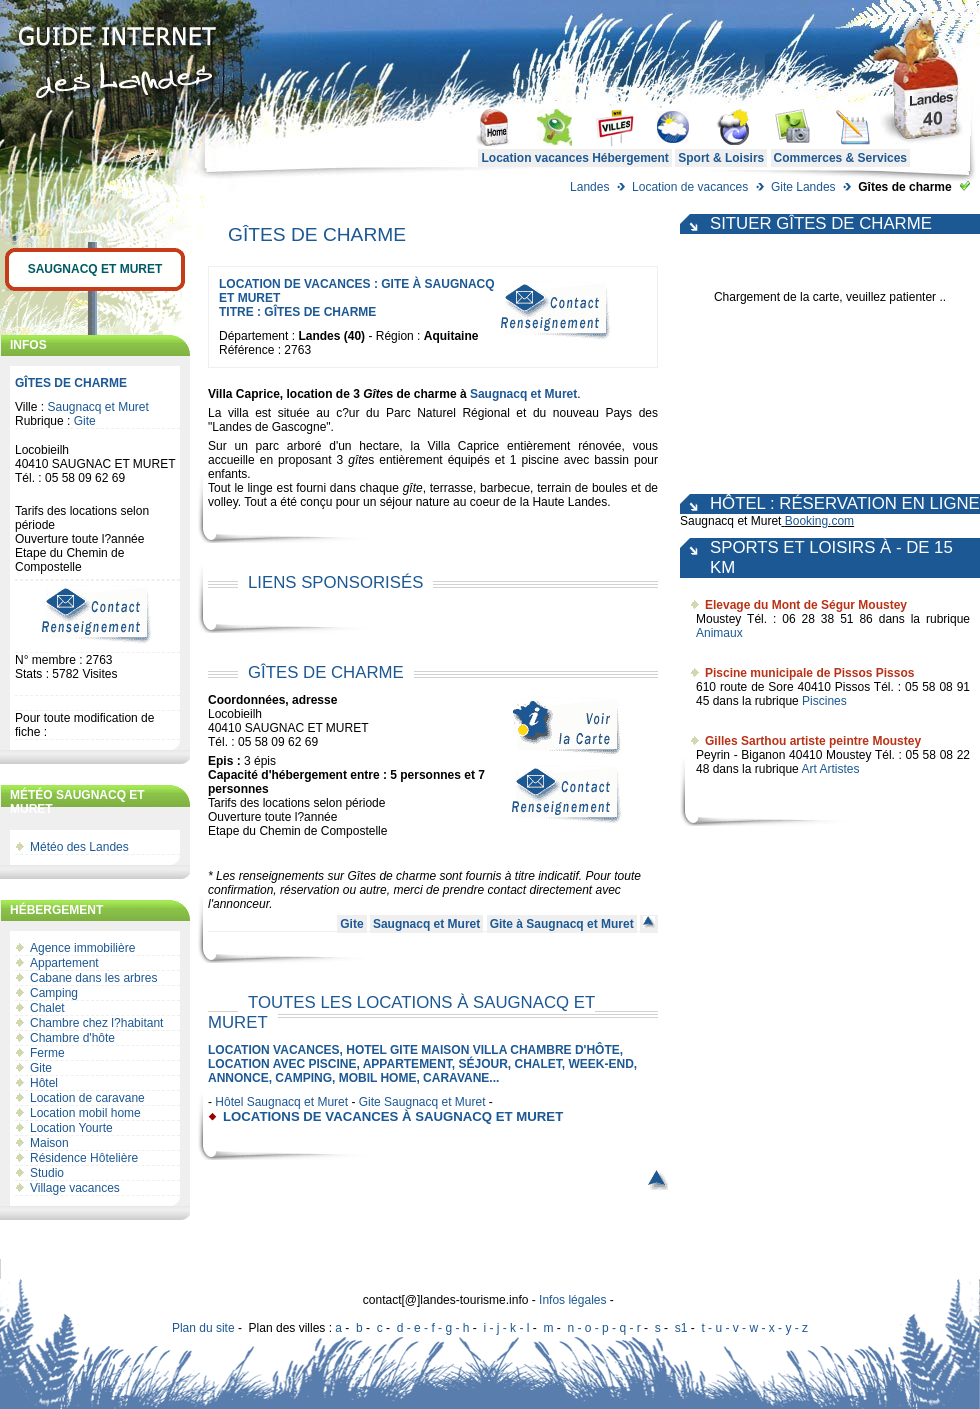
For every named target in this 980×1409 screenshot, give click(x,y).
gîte (358, 460)
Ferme (47, 1053)
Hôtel (44, 1083)
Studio (47, 1173)
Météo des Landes (79, 847)
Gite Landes (803, 187)
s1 (681, 1328)
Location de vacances (690, 187)
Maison (49, 1143)
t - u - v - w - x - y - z (754, 1328)
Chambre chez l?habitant (96, 1023)
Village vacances (75, 1188)
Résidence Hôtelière (84, 1158)
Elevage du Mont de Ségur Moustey (806, 605)
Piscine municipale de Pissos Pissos (809, 673)
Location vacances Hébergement (574, 158)
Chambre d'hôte (72, 1038)
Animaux (719, 633)
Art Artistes (830, 769)
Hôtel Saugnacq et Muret (281, 1102)
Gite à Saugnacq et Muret (562, 924)
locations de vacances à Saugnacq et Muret (393, 1116)
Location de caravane (87, 1098)
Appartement (64, 963)
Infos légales (572, 1300)
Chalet (47, 1008)
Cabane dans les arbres (93, 978)
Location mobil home (85, 1113)
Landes (589, 187)
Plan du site (203, 1328)
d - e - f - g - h (433, 1328)
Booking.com (819, 521)
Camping (54, 993)
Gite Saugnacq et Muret (422, 1102)
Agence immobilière (82, 948)
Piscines (824, 701)
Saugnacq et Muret (95, 269)
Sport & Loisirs (721, 158)
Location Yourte (71, 1128)
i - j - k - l (506, 1328)
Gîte (374, 394)
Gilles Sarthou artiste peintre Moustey (813, 741)
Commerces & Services (840, 158)
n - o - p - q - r (603, 1328)
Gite (85, 421)
